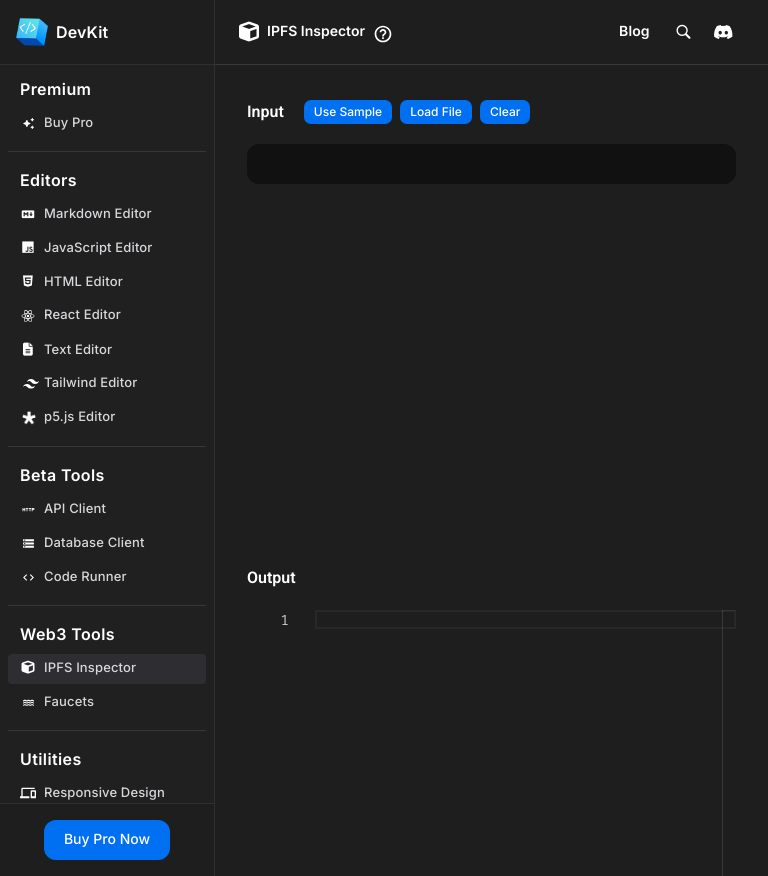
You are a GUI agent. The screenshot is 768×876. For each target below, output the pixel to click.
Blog (634, 31)
